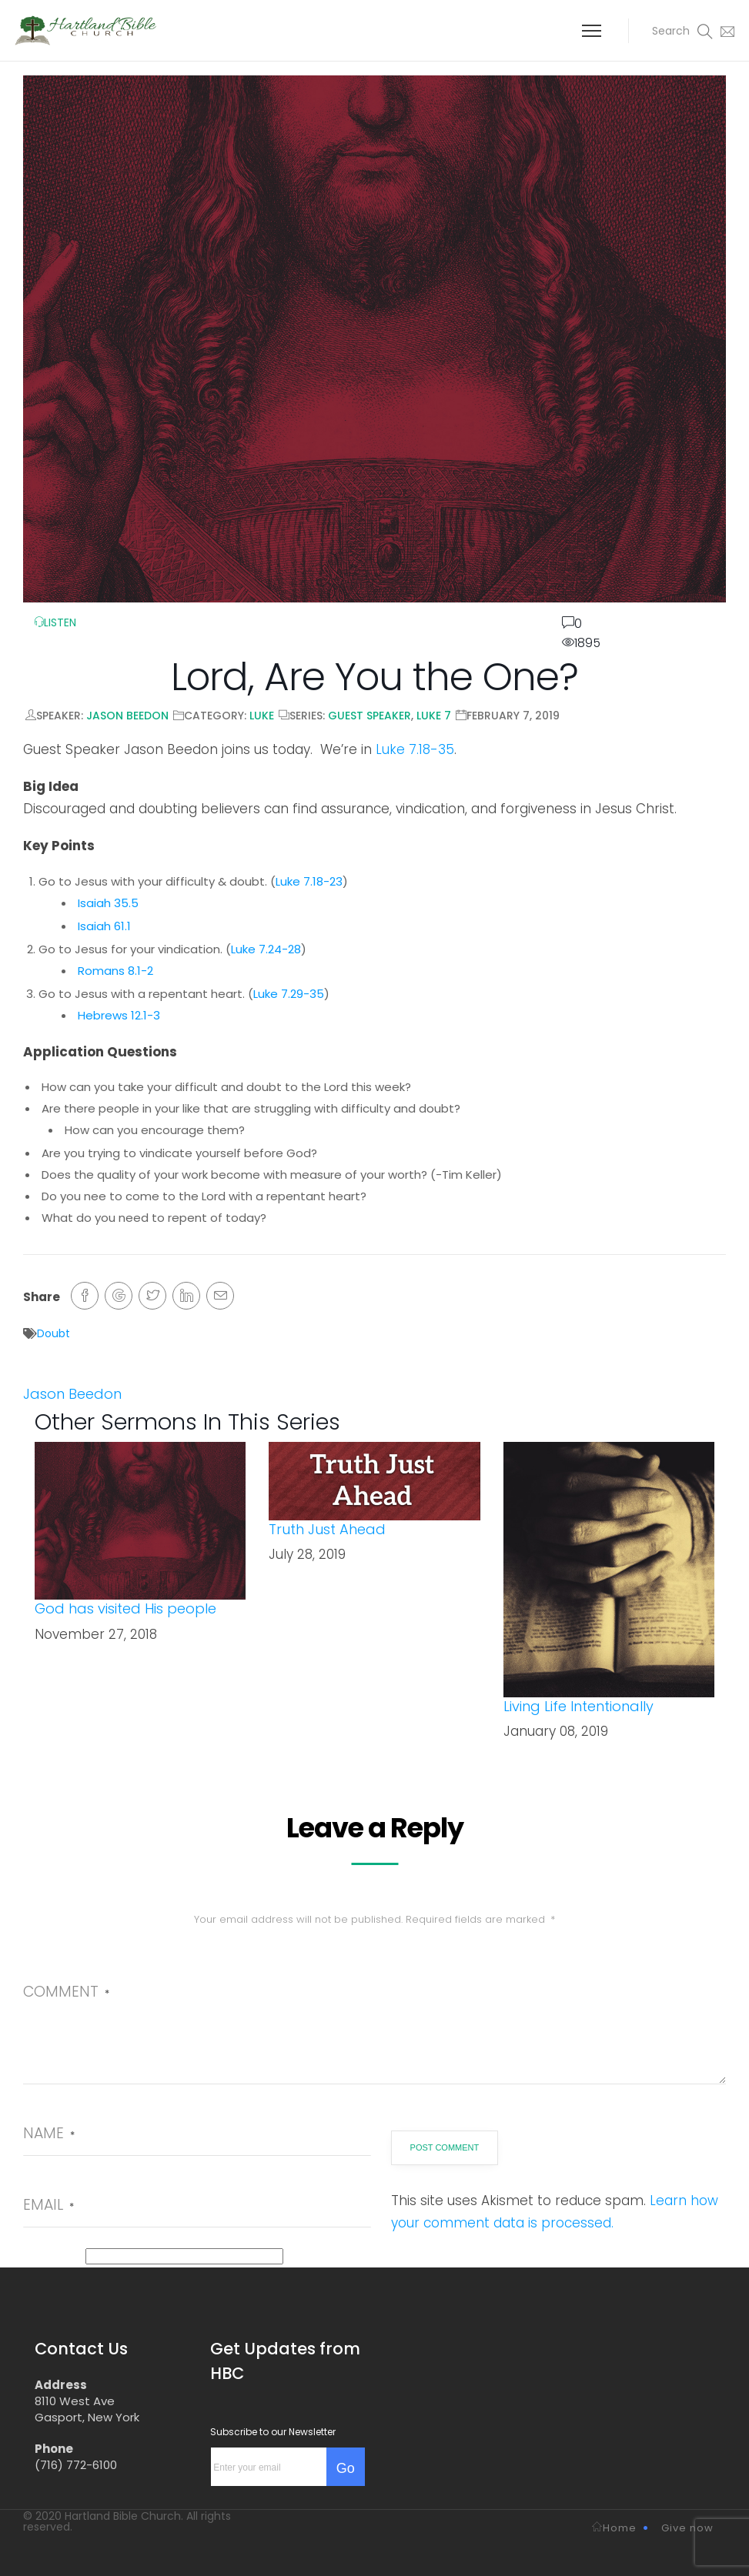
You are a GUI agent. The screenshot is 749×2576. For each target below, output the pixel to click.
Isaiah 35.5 (108, 903)
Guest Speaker (369, 715)
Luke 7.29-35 (288, 994)
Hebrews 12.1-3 (119, 1015)
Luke (261, 715)
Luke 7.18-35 (415, 749)
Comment (66, 1991)
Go (345, 2468)
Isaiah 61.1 (104, 926)
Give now (687, 2528)
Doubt (53, 1333)
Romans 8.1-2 (115, 971)
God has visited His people (125, 1608)
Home (614, 2528)
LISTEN (55, 622)
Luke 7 (433, 715)
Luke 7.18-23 (309, 881)
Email (48, 2204)
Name (49, 2133)
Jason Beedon (127, 715)
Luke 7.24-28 (266, 949)
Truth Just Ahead (327, 1529)
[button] (671, 30)
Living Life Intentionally (578, 1706)
